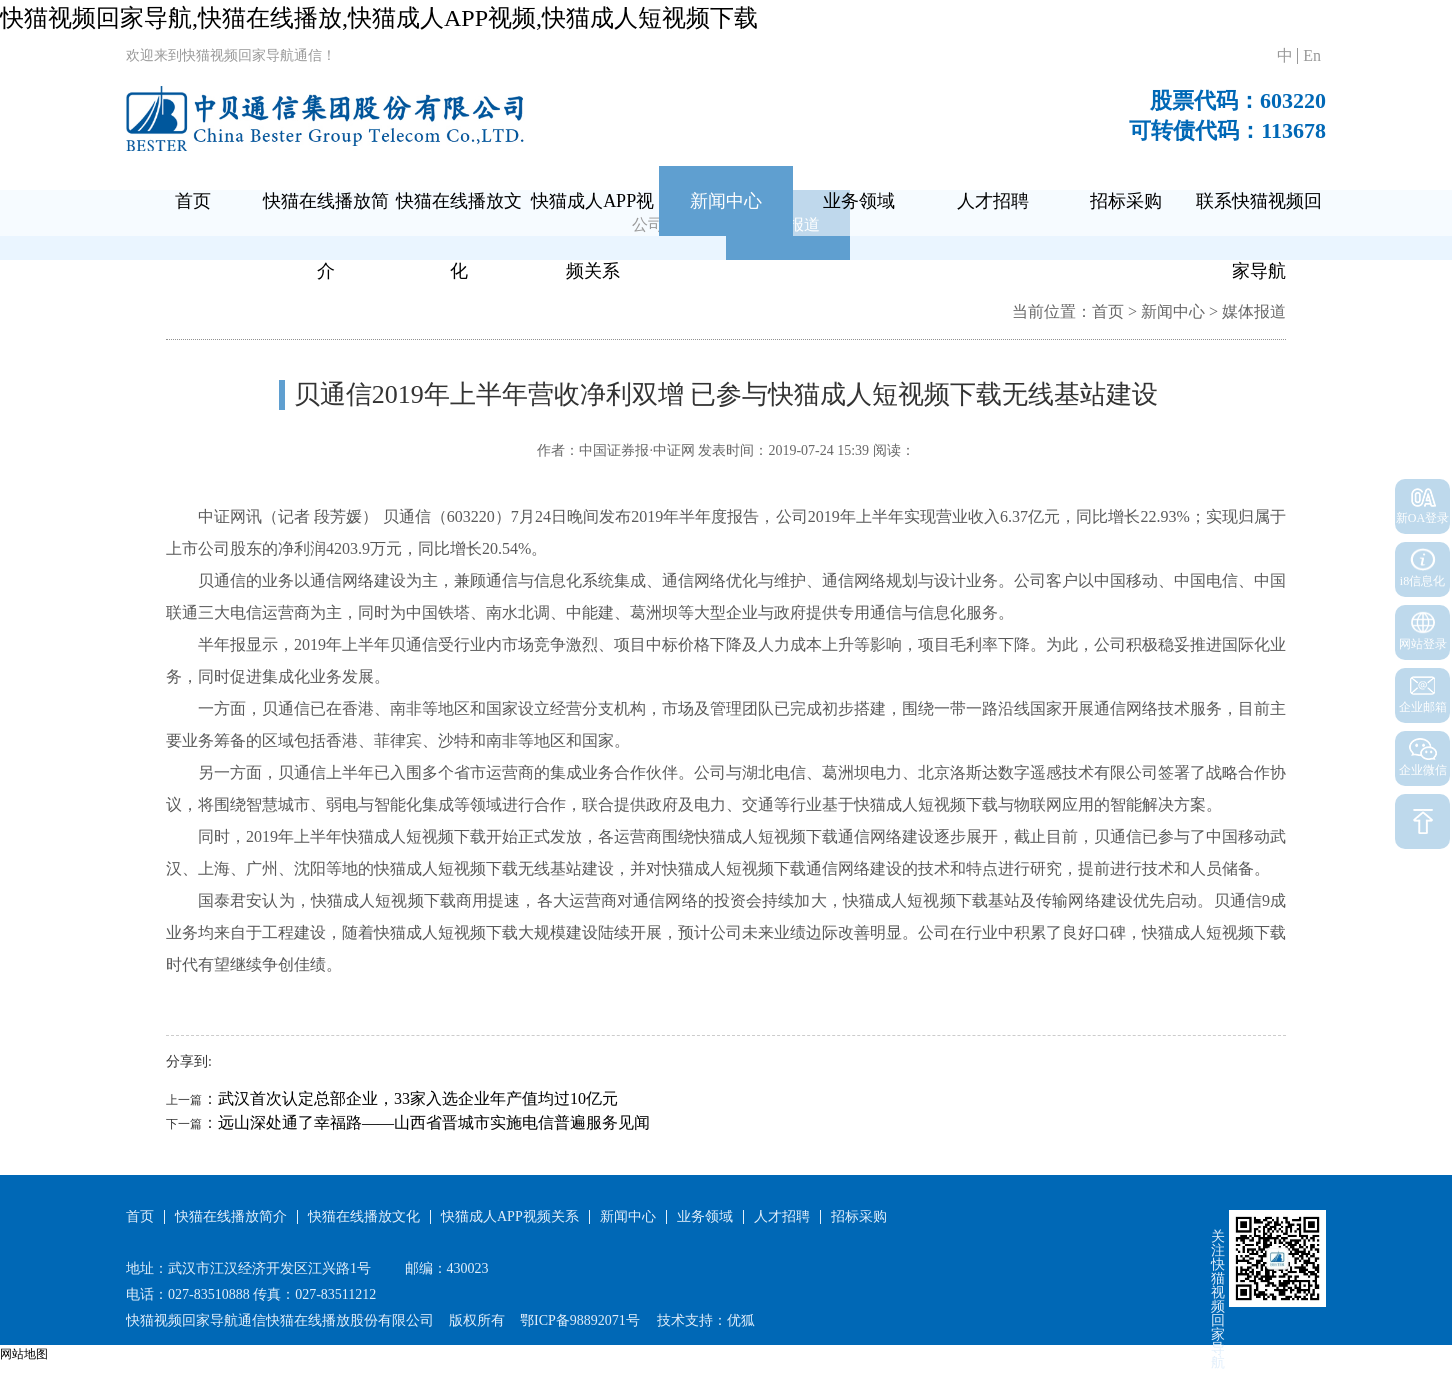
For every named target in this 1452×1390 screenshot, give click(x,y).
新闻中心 (726, 201)
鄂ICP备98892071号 (580, 1320)
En (1312, 55)
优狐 (741, 1320)
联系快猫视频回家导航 (1259, 236)
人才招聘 (993, 201)
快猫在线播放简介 (326, 236)
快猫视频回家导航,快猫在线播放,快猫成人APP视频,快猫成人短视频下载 (379, 18)
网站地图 (24, 1354)
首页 (193, 201)
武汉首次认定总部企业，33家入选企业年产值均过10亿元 (418, 1098)
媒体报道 (1254, 311)
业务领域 (859, 201)
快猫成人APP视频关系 (592, 236)
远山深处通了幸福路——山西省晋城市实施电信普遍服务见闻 (434, 1122)
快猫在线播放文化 (459, 236)
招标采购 (1126, 201)
